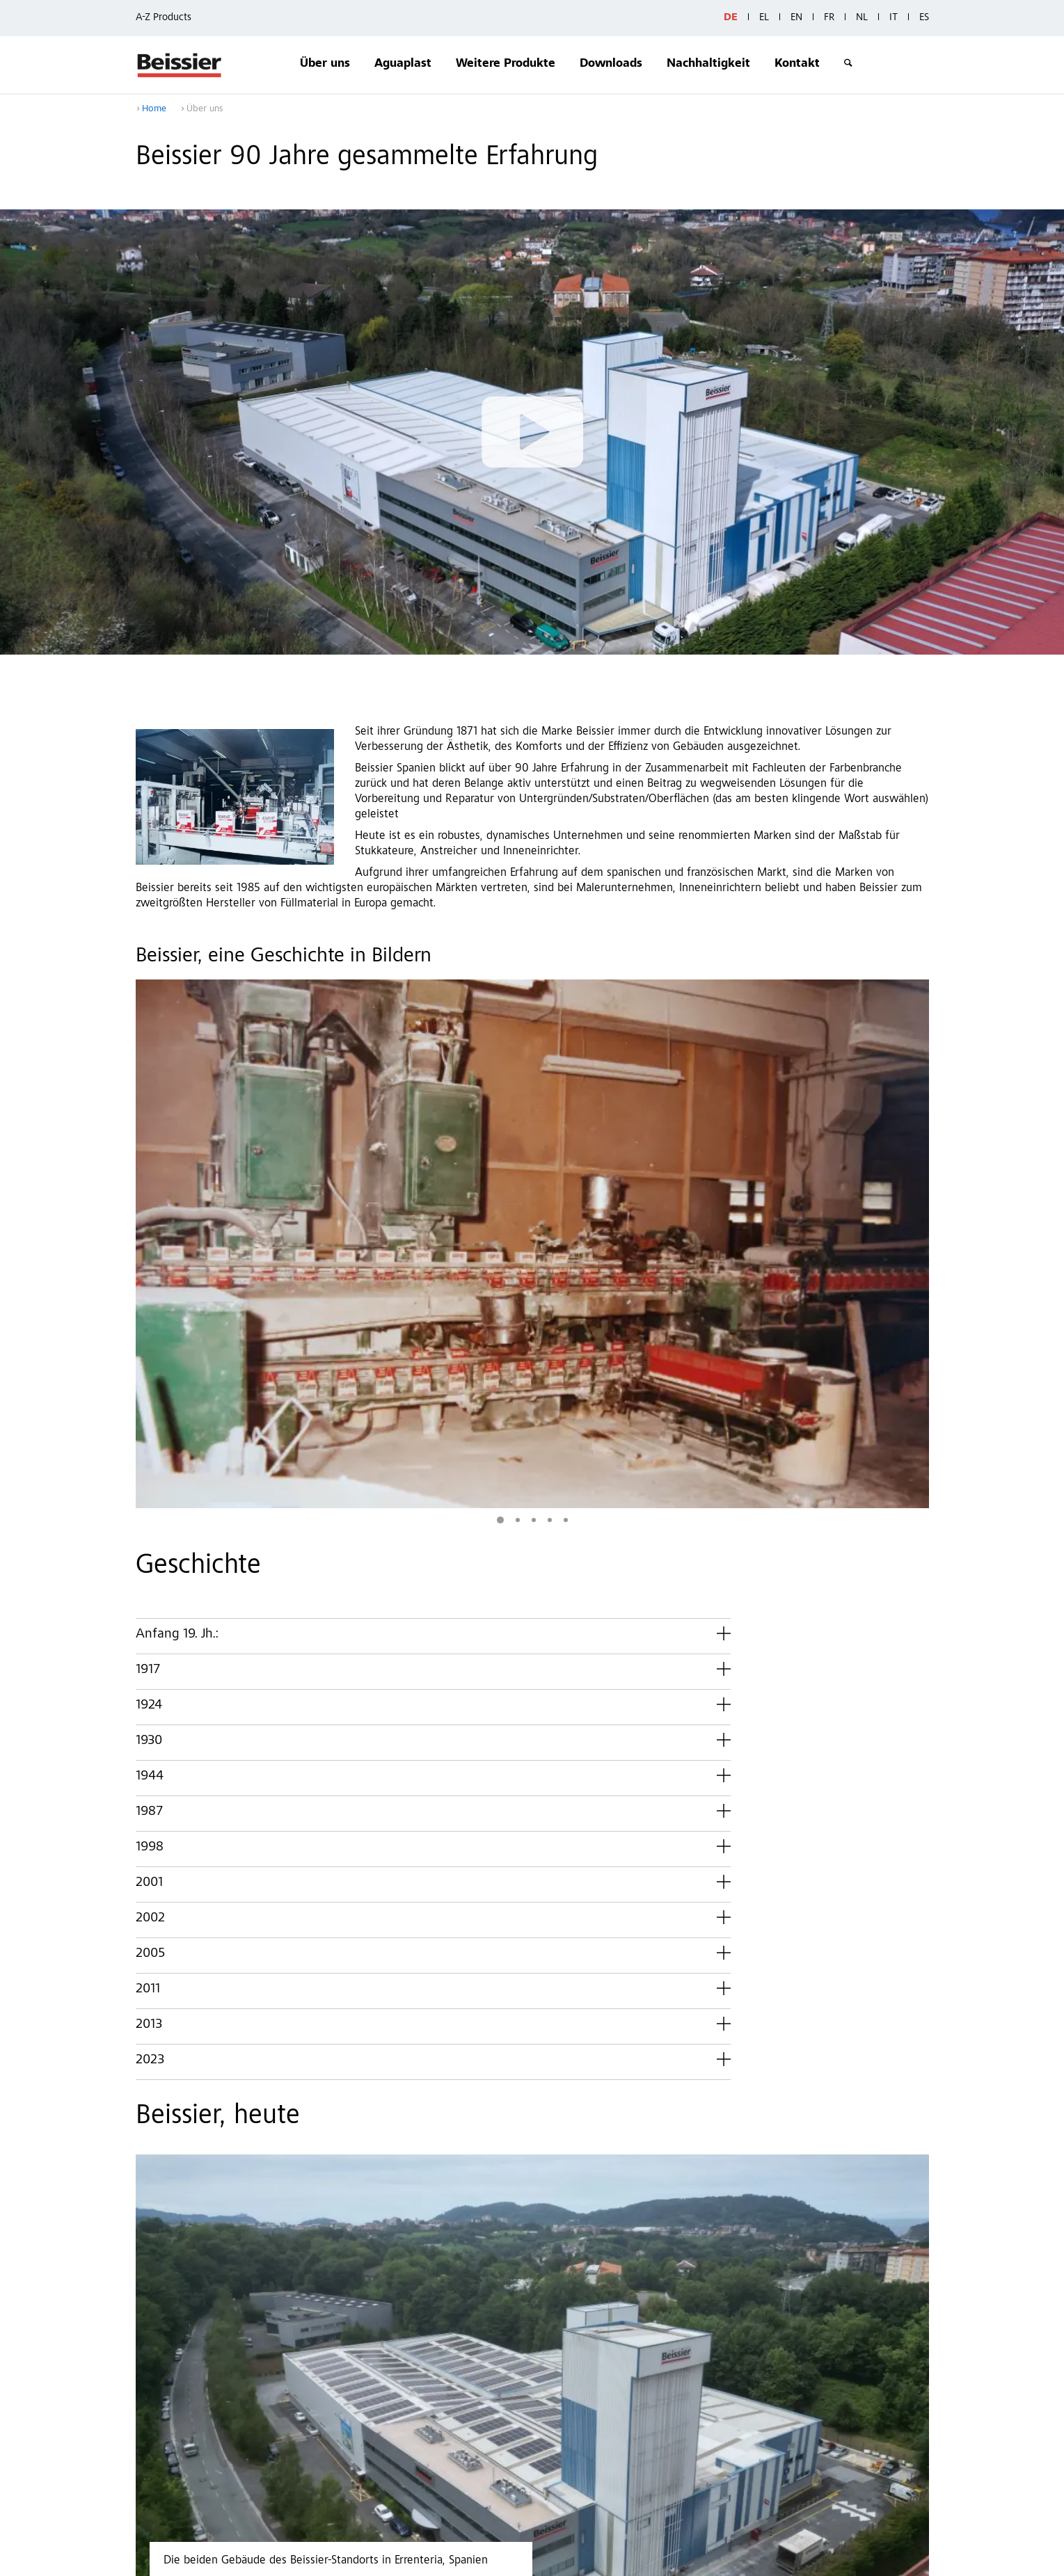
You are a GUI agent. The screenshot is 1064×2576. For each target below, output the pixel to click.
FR (829, 18)
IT (893, 18)
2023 (150, 1773)
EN (796, 18)
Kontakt (797, 64)
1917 (148, 1383)
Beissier (180, 64)
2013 (149, 1738)
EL (764, 18)
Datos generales (495, 2558)
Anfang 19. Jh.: (177, 1347)
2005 (150, 1667)
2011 (148, 1702)
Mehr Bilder (830, 1219)
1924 (149, 1418)
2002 (150, 1631)
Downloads (611, 64)
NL (862, 18)
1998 (150, 1560)
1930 (149, 1454)
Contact (349, 2558)
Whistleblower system (593, 2558)
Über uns (325, 64)
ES (924, 18)
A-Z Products (163, 18)
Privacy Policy (414, 2558)
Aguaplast (402, 64)
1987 (149, 1525)
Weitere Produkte (505, 64)
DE (731, 18)
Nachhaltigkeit (708, 64)
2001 (149, 1596)
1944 (150, 1489)
